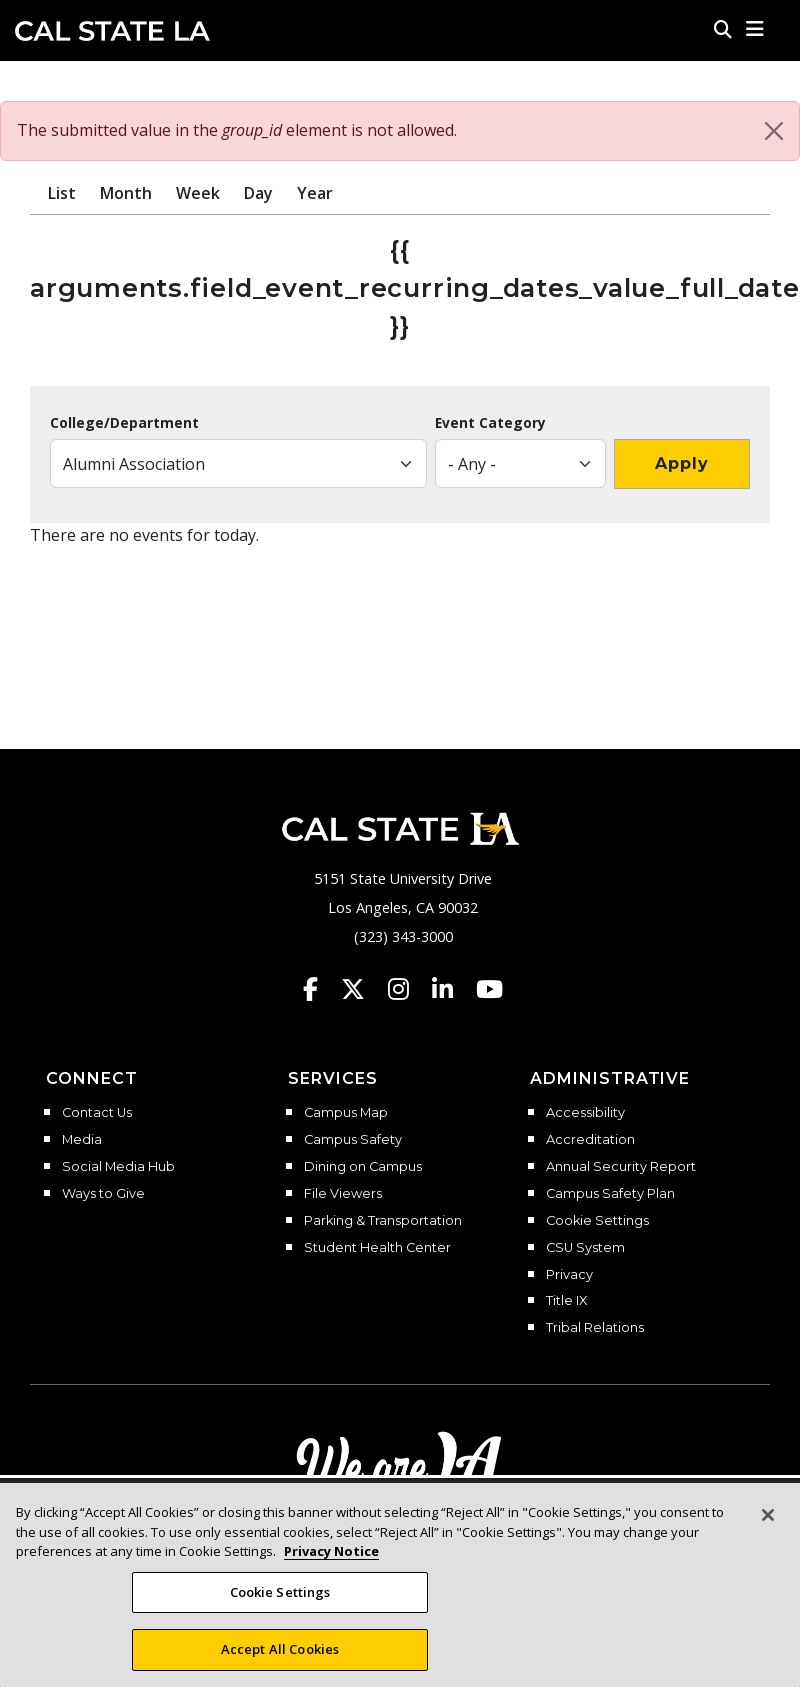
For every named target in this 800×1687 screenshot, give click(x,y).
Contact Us (97, 1113)
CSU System (585, 1248)
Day (258, 193)
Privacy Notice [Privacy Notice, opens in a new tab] (331, 1557)
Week (198, 193)
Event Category (490, 423)
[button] (755, 29)
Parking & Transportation (383, 1221)
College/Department (124, 423)
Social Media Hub (118, 1167)
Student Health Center (377, 1248)
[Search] (723, 29)
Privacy (569, 1275)
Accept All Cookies (280, 1656)
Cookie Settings (597, 1221)
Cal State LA (112, 31)
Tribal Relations (595, 1328)
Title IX (566, 1301)
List (62, 193)
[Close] (774, 131)
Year (315, 193)
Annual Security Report (621, 1167)
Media (82, 1140)
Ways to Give (103, 1194)
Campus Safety (353, 1140)
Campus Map (346, 1113)
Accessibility (585, 1113)
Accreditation (590, 1140)
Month (126, 193)
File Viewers (343, 1194)
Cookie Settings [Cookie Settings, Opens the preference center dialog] (280, 1598)
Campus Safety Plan (610, 1194)
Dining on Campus (363, 1167)
